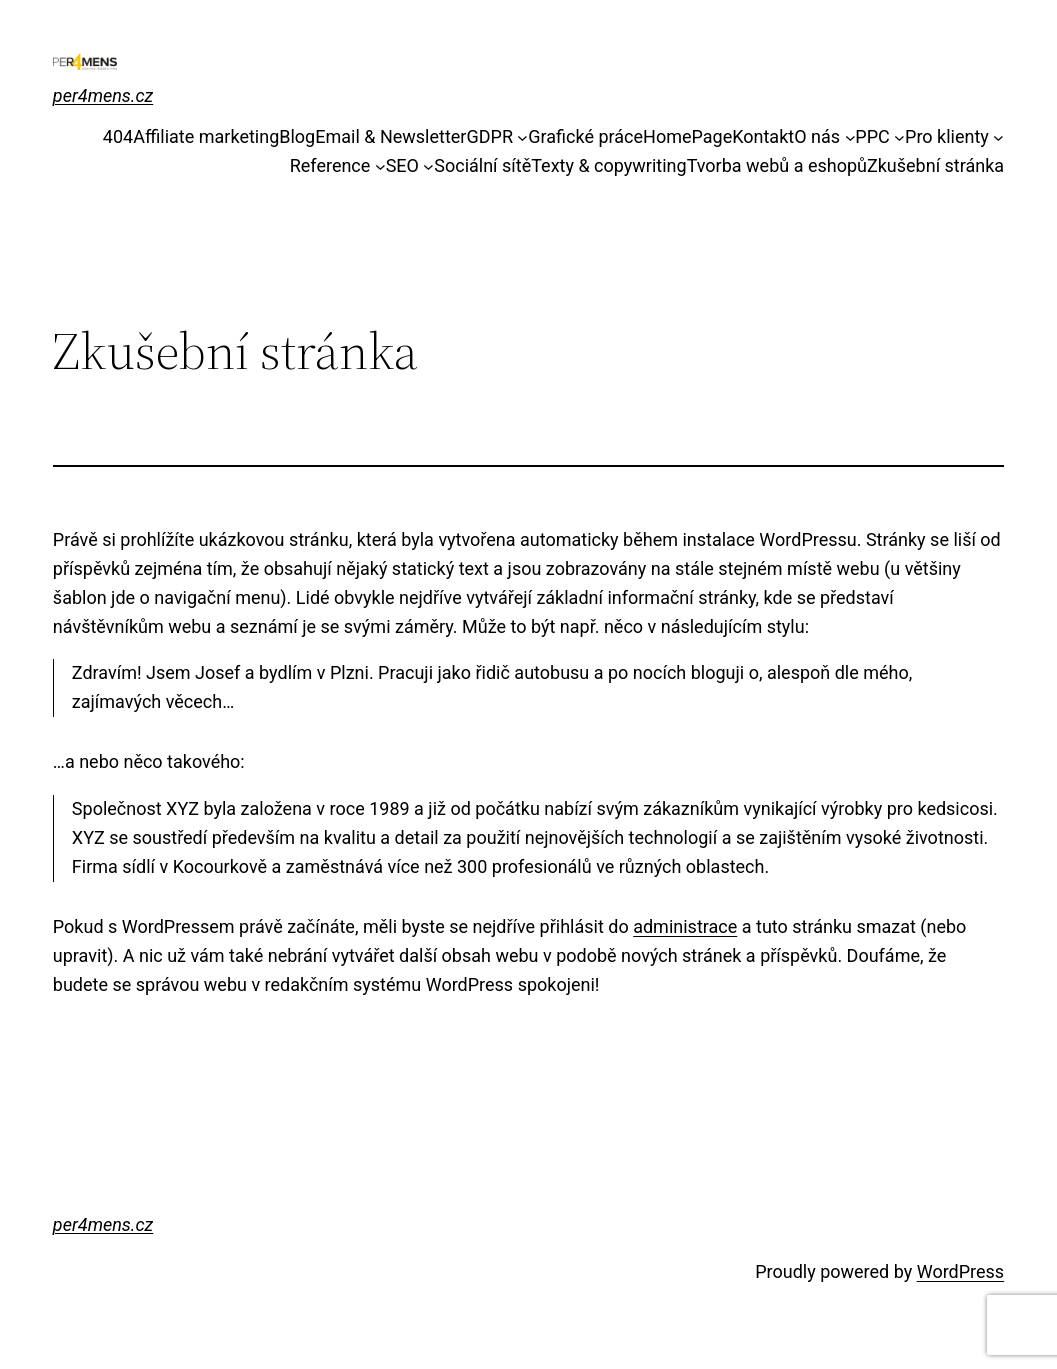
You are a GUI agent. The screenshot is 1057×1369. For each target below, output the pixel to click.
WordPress (960, 1271)
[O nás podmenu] (850, 137)
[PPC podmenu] (899, 137)
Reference (330, 165)
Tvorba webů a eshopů (777, 165)
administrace (685, 926)
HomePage (687, 136)
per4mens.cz (103, 95)
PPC (872, 136)
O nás (817, 136)
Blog (297, 136)
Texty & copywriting (608, 165)
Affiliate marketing (206, 136)
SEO (402, 165)
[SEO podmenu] (428, 166)
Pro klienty (947, 136)
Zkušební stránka (935, 165)
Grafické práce (585, 136)
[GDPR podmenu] (522, 137)
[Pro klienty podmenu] (998, 137)
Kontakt (763, 136)
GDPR (489, 136)
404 (118, 136)
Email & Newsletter (390, 136)
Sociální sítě (482, 165)
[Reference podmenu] (380, 166)
